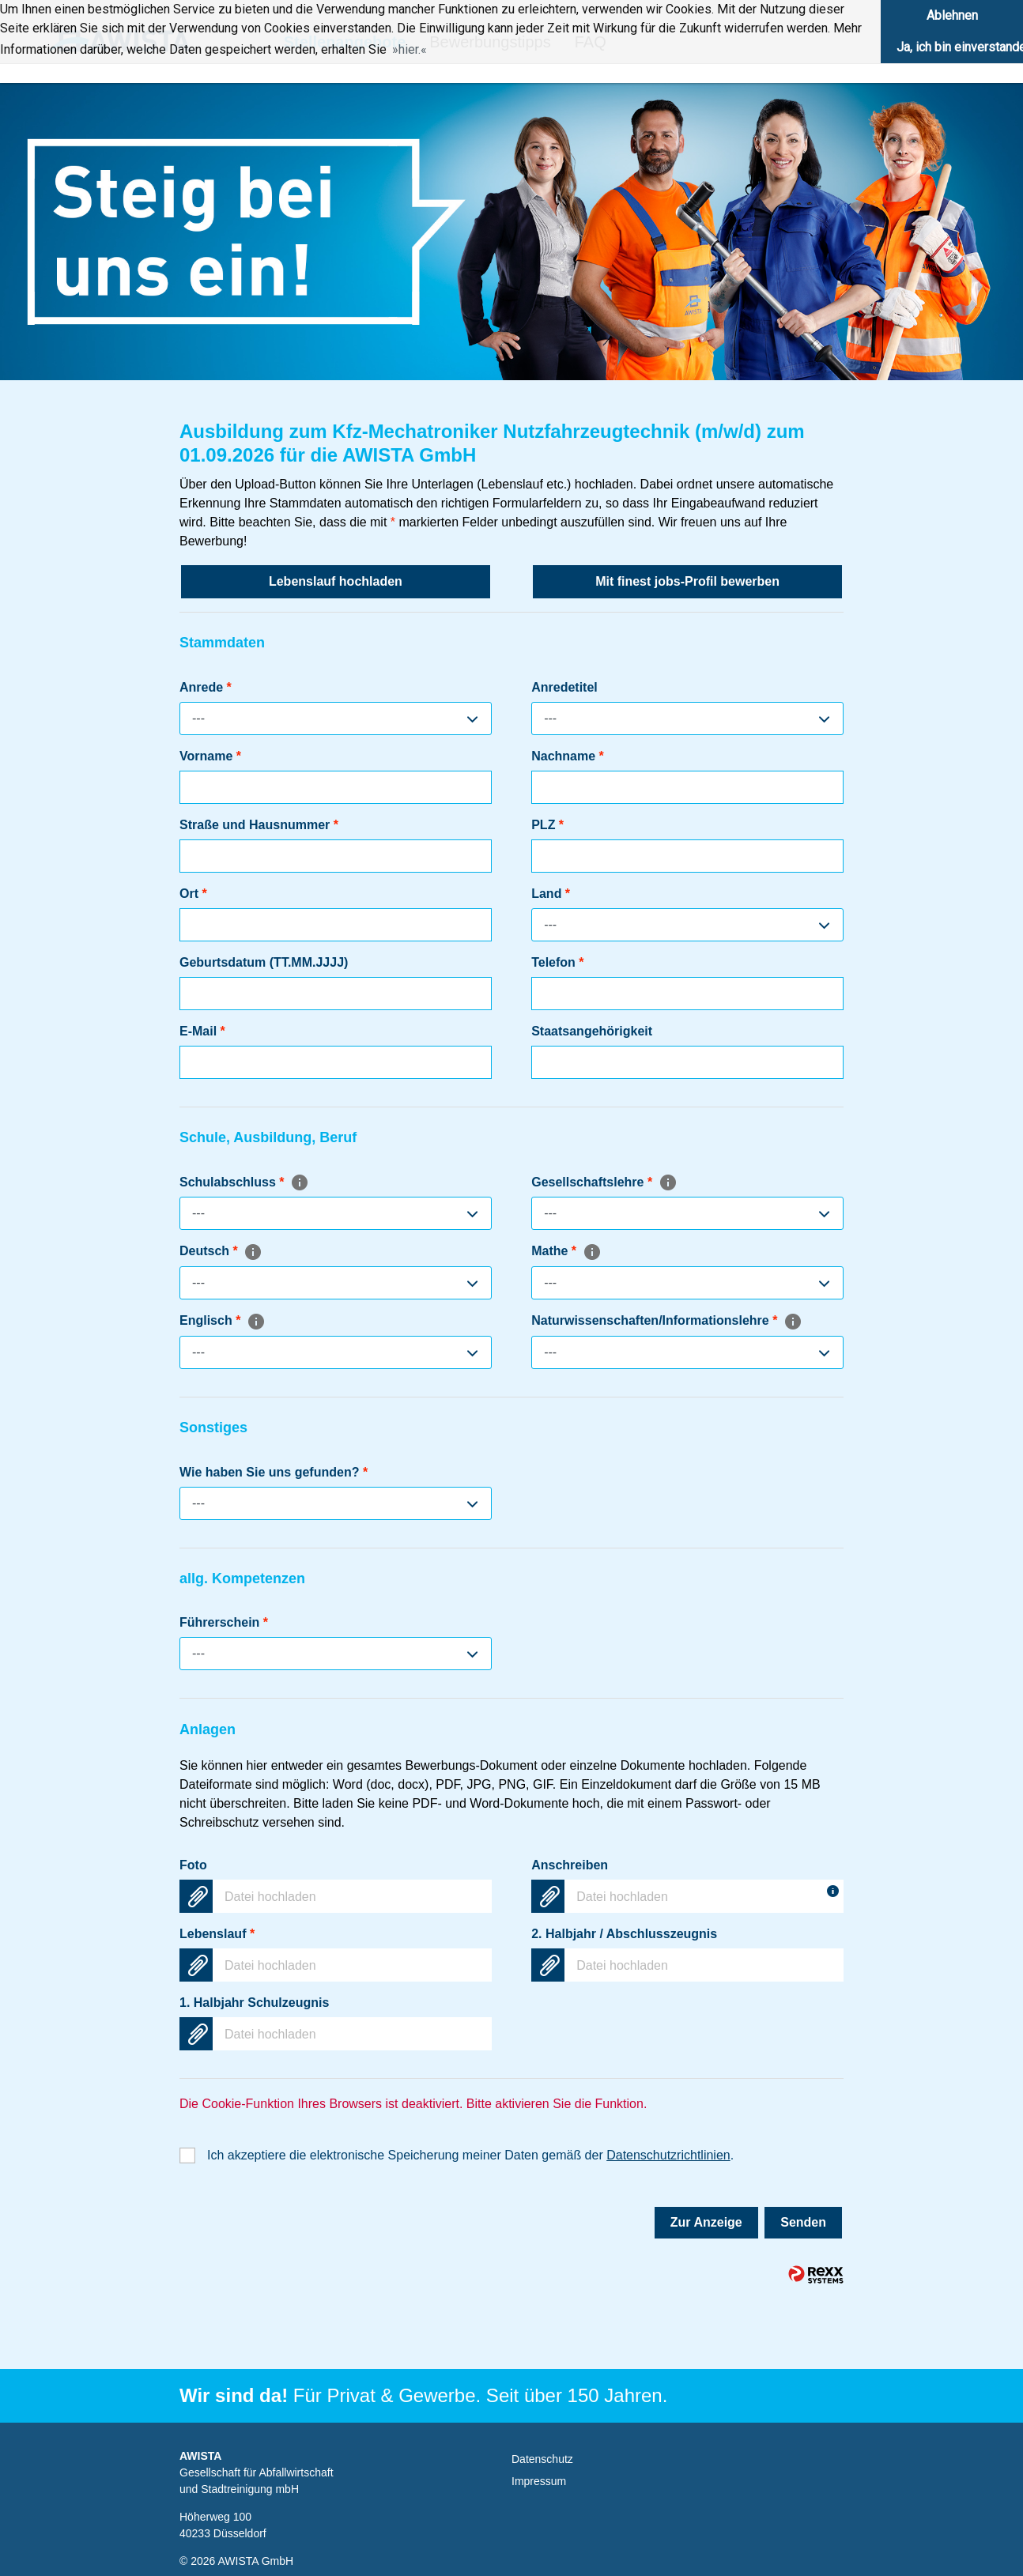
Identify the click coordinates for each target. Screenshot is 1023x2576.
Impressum (538, 2481)
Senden (803, 2222)
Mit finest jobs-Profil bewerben (687, 581)
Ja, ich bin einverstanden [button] (960, 47)
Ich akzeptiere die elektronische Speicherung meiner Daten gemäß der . (470, 2155)
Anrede (205, 687)
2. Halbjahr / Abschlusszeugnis (624, 1933)
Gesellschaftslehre (604, 1182)
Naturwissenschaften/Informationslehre (666, 1320)
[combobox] (335, 718)
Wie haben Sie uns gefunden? (273, 1472)
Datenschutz (542, 2459)
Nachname (567, 756)
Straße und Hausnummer (258, 825)
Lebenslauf (217, 1933)
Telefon (557, 962)
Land (550, 893)
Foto (193, 1865)
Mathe (566, 1251)
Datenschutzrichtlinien (668, 2155)
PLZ (547, 825)
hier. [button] (409, 49)
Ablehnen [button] (952, 15)
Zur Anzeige (706, 2222)
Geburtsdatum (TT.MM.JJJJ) (263, 962)
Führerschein (223, 1622)
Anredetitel (564, 687)
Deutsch (220, 1251)
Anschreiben (569, 1865)
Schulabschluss (244, 1182)
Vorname (210, 756)
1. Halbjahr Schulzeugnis (254, 2002)
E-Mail (202, 1031)
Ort (193, 893)
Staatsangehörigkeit (591, 1031)
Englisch (222, 1320)
